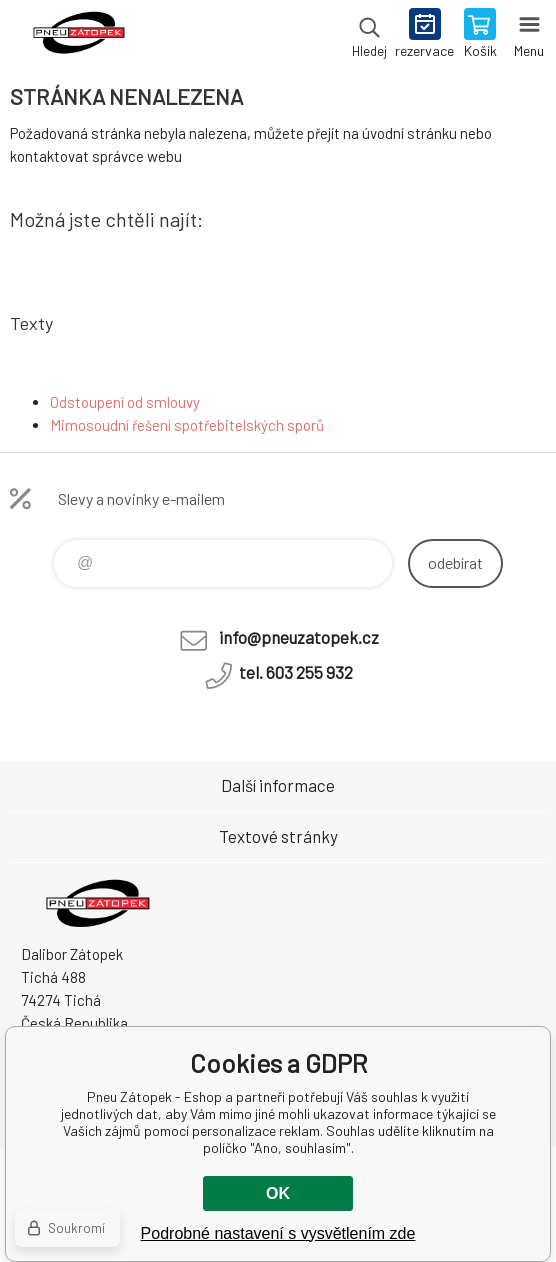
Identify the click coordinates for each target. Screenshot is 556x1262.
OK (278, 1193)
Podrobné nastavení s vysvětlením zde (278, 1233)
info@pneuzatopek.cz (299, 637)
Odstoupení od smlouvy (125, 402)
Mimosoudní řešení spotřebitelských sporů (187, 425)
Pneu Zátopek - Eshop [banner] (78, 35)
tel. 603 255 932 (296, 672)
